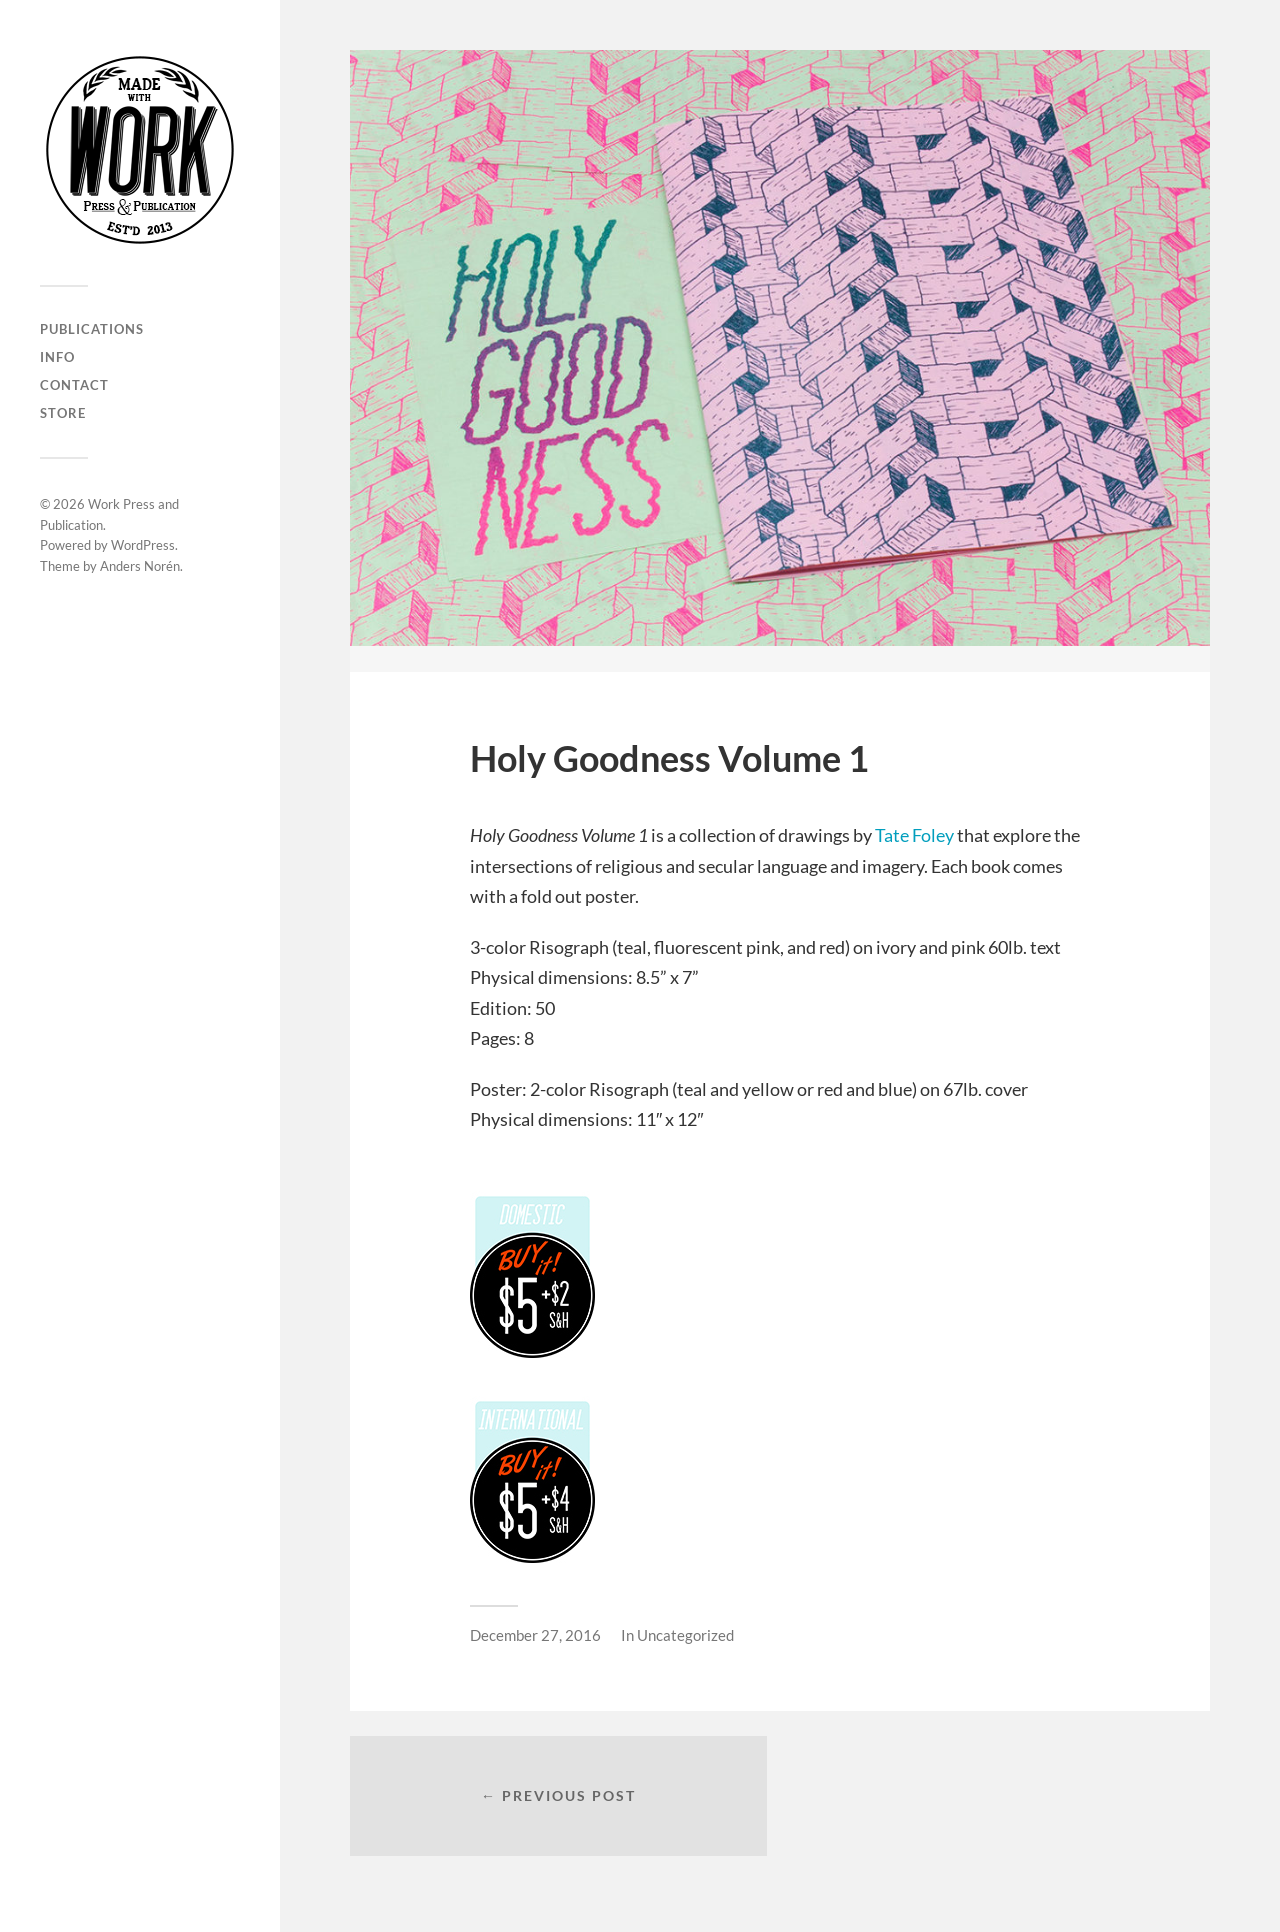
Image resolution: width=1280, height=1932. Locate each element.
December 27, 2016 (535, 1635)
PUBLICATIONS (92, 329)
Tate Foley (914, 835)
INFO (57, 357)
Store (63, 413)
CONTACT (74, 385)
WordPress (143, 545)
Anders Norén (140, 566)
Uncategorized (685, 1635)
